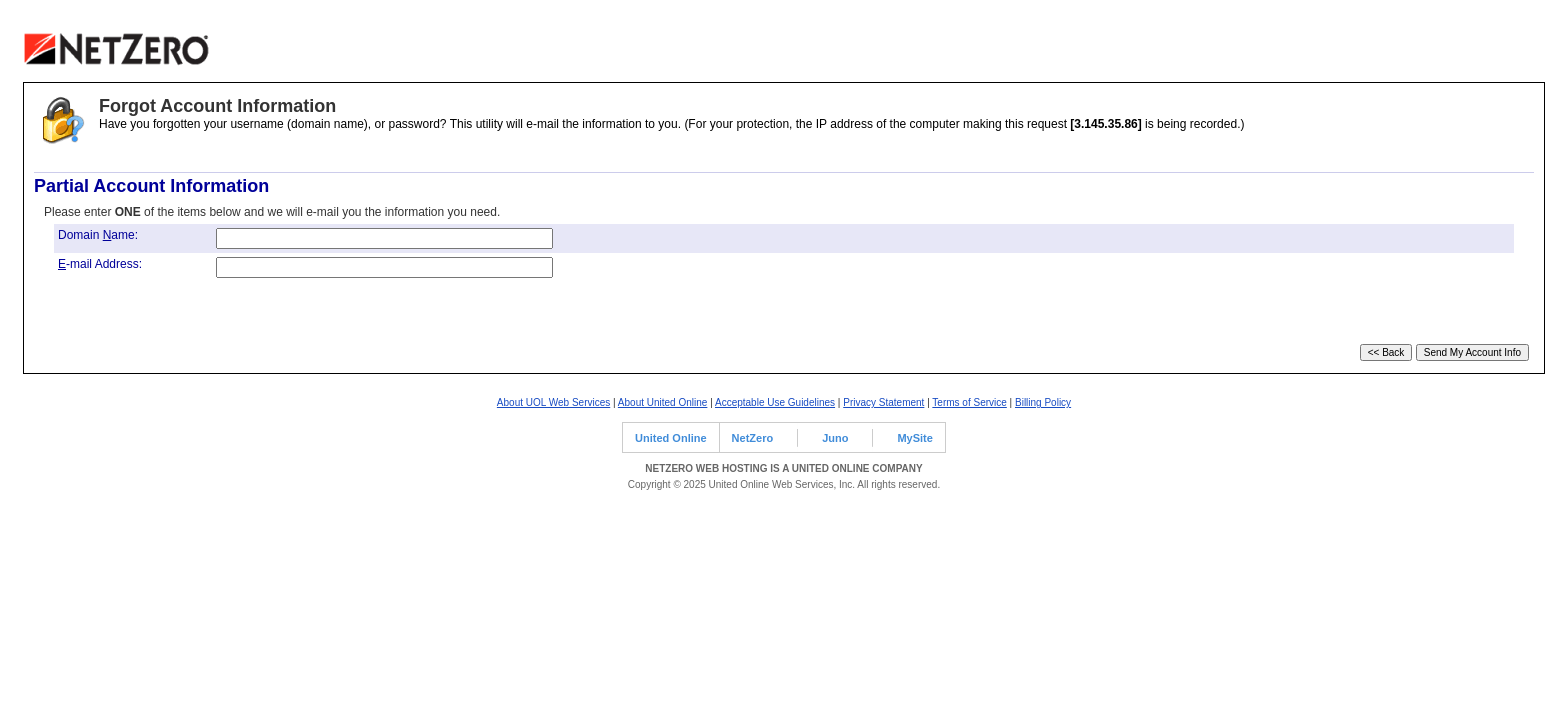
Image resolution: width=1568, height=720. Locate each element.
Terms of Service (969, 402)
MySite (914, 438)
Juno (835, 438)
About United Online (663, 402)
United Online (671, 438)
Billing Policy (1043, 402)
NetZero (753, 438)
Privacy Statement (883, 402)
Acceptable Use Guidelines (775, 402)
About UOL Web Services (553, 402)
